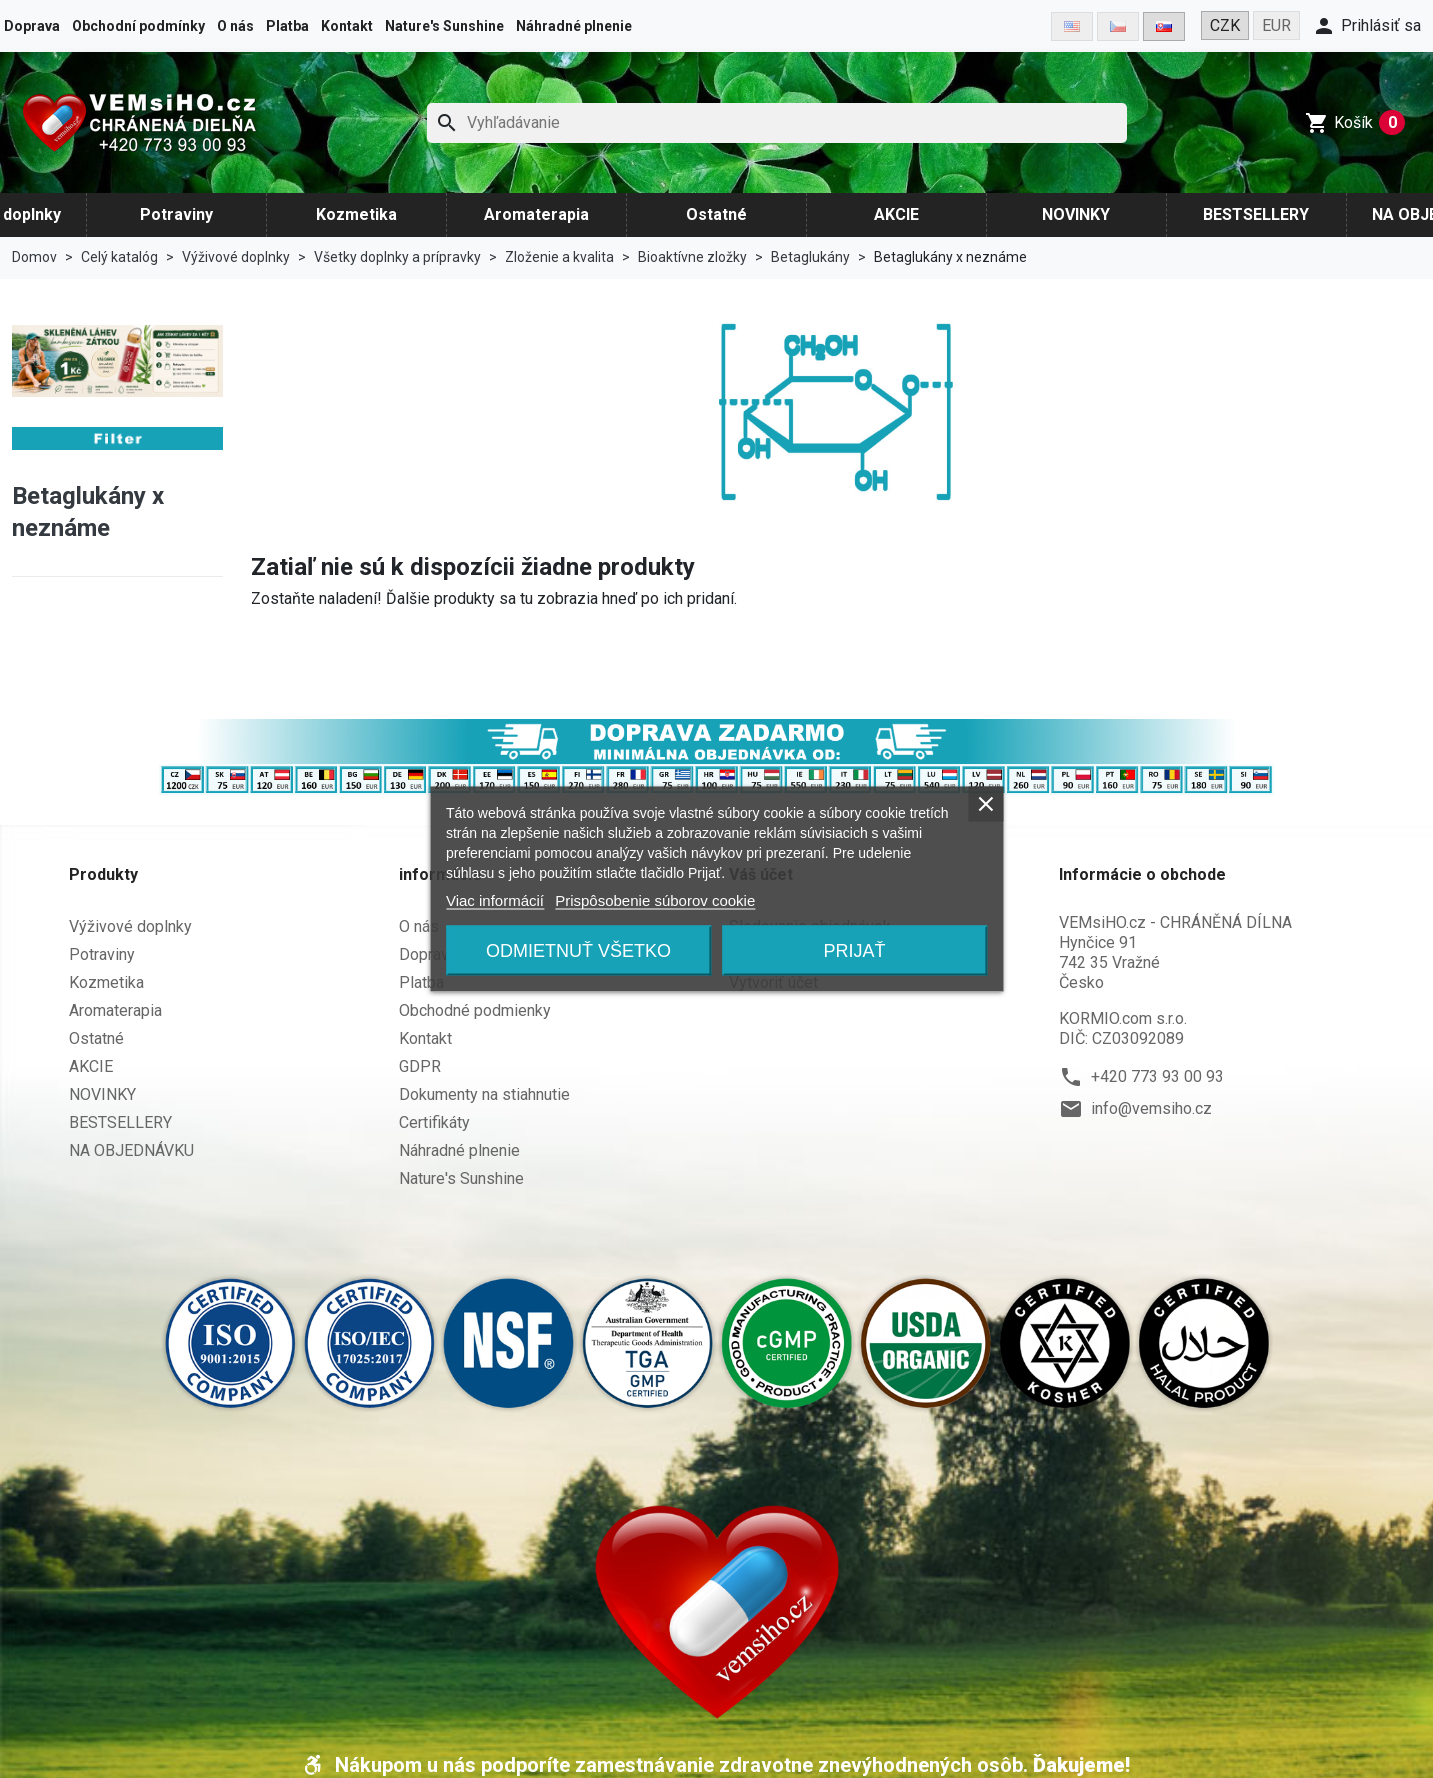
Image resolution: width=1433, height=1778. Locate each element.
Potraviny (176, 214)
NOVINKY (1076, 214)
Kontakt (347, 26)
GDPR (420, 1066)
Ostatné (716, 214)
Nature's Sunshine (444, 26)
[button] (1366, 26)
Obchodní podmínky (138, 26)
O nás (235, 26)
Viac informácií (495, 900)
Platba (287, 26)
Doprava (32, 26)
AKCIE (896, 214)
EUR (1276, 25)
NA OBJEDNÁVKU (131, 1150)
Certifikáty (434, 1122)
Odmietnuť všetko (578, 951)
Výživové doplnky (130, 926)
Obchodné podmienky (475, 1010)
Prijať (855, 951)
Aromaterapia (536, 214)
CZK (1225, 25)
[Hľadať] (777, 123)
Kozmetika (356, 214)
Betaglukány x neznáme (88, 512)
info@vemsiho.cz (1151, 1108)
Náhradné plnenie (574, 26)
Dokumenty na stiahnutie (484, 1094)
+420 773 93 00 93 (1157, 1076)
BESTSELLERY (1256, 214)
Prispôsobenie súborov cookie (655, 900)
